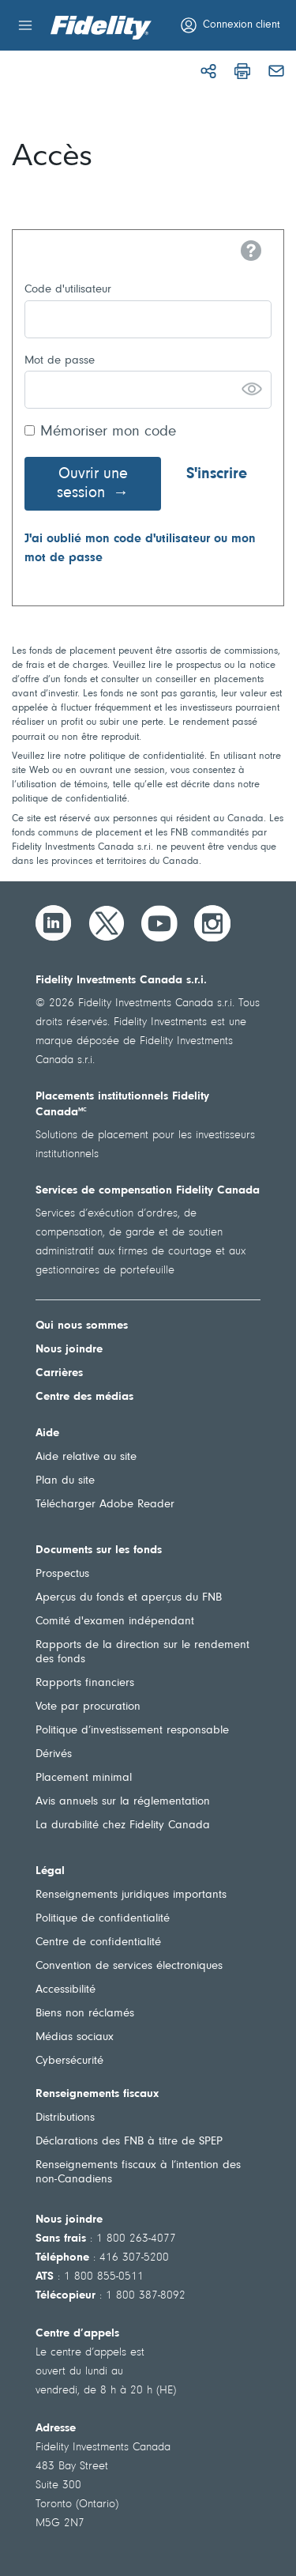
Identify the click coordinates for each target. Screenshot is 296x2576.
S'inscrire (216, 474)
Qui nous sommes (82, 1326)
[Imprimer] (242, 71)
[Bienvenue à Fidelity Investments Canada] (101, 28)
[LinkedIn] (54, 923)
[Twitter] (106, 923)
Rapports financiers (85, 1683)
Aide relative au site (86, 1457)
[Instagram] (212, 923)
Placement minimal (84, 1778)
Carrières (59, 1373)
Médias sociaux (75, 2037)
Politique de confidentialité (103, 1919)
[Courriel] (276, 71)
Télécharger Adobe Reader (105, 1505)
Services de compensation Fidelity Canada (148, 1191)
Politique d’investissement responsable (132, 1731)
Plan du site (65, 1481)
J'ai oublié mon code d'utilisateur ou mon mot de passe (140, 548)
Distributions (65, 2118)
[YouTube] (159, 923)
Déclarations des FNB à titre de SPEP (129, 2142)
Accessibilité (66, 1990)
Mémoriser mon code (108, 431)
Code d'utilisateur (67, 290)
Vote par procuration (88, 1707)
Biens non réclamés (85, 2014)
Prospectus (62, 1574)
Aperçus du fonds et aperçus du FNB (129, 1598)
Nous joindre (69, 1350)
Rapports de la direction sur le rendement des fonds (142, 1652)
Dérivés (54, 1754)
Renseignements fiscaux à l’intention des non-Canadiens (138, 2172)
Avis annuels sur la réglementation (123, 1802)
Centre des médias (84, 1397)
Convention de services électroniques (129, 1966)
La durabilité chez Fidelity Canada (123, 1825)
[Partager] (208, 71)
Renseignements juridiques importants (131, 1895)
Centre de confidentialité (98, 1942)
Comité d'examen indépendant (115, 1621)
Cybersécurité (69, 2061)
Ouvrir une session (92, 483)
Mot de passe (59, 361)
